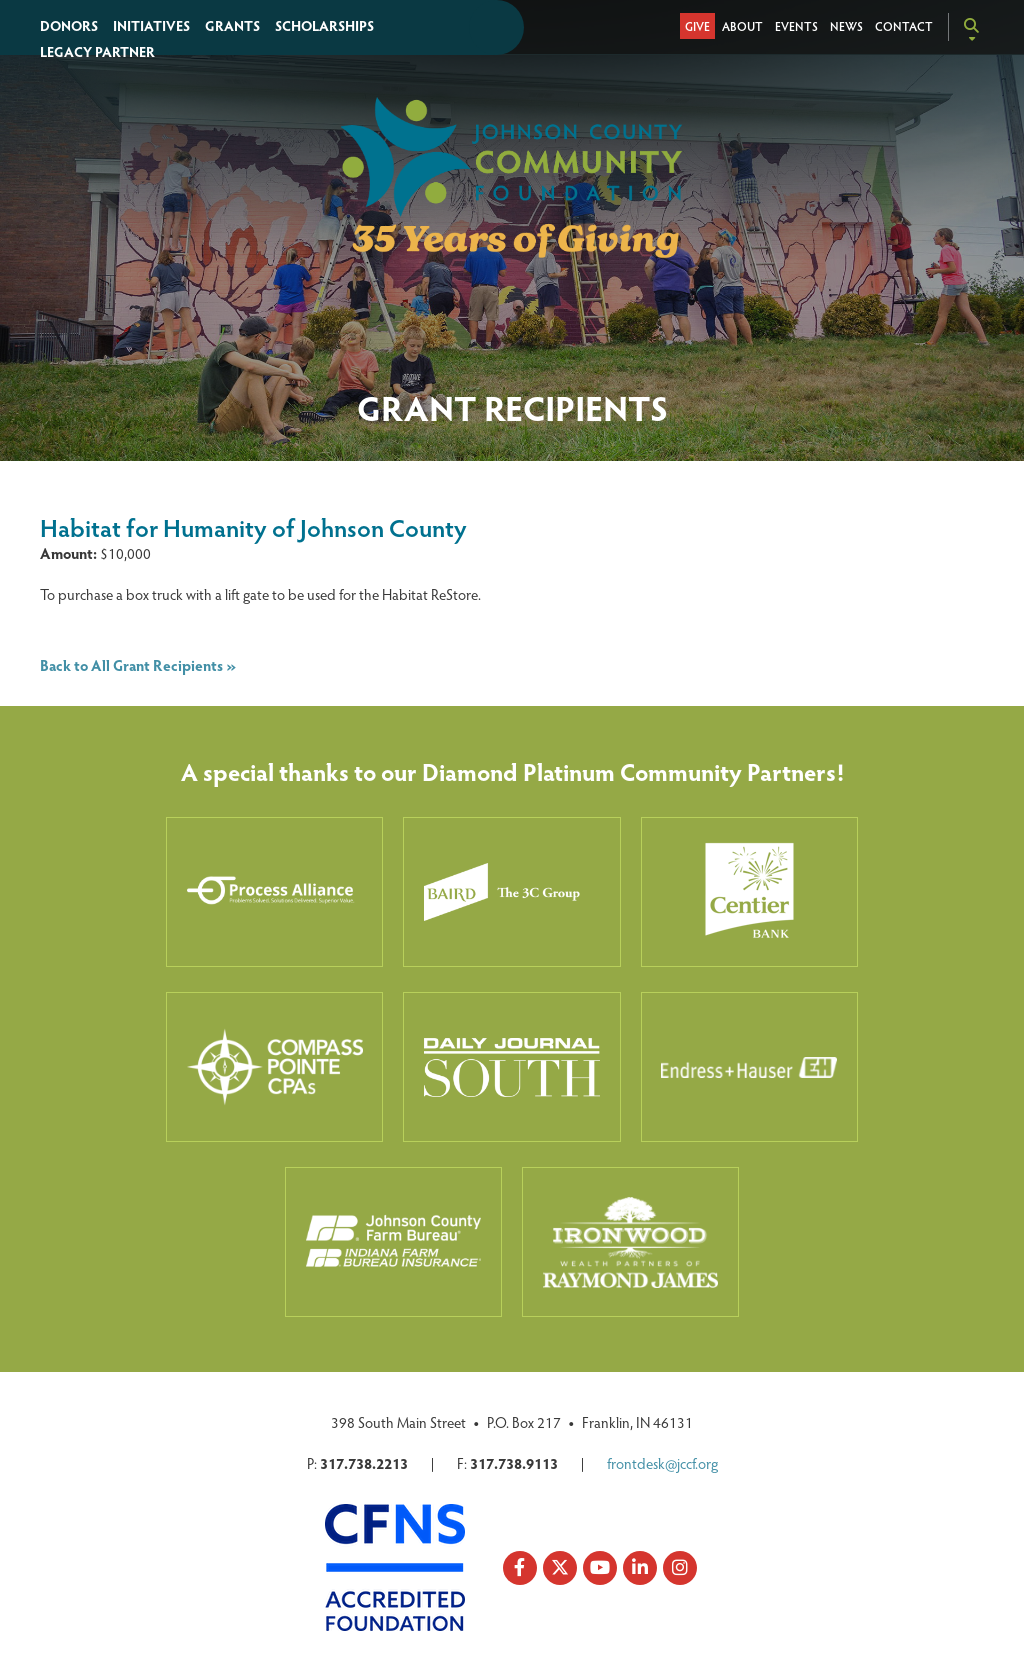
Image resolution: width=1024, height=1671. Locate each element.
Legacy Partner (97, 51)
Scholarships (324, 25)
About (742, 26)
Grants (232, 25)
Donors (69, 25)
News (846, 26)
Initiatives (151, 25)
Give (697, 26)
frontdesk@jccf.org (662, 1463)
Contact (904, 26)
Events (796, 26)
